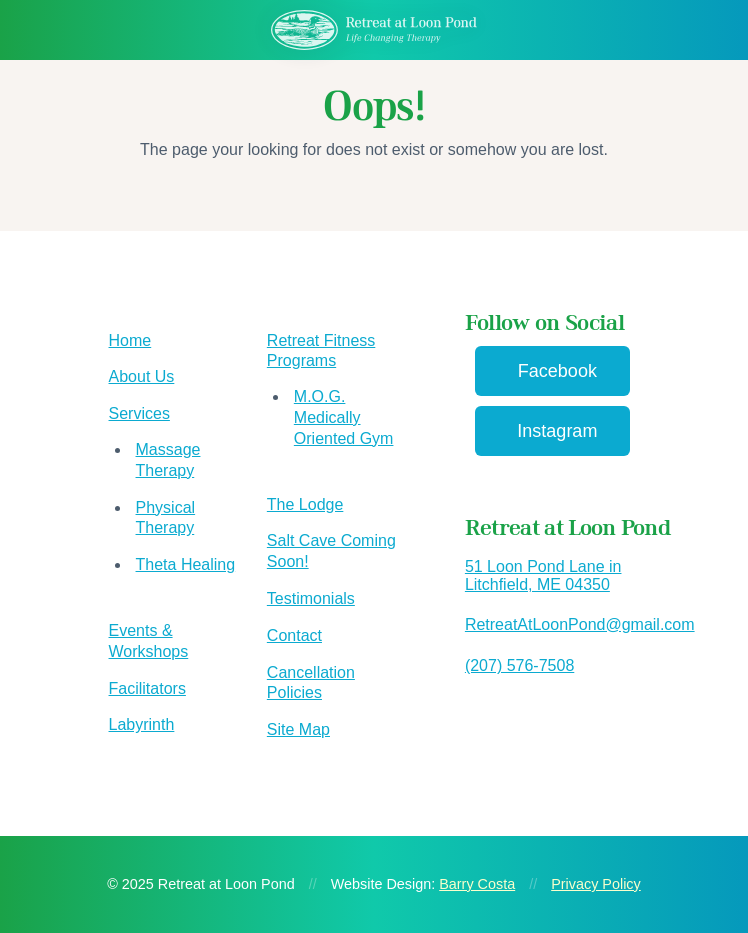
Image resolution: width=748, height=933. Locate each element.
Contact (294, 635)
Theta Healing (186, 564)
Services (139, 413)
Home (130, 340)
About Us (142, 376)
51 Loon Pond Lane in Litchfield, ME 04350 (543, 575)
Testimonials (311, 598)
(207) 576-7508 (519, 665)
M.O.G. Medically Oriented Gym (344, 417)
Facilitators (147, 688)
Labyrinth (142, 724)
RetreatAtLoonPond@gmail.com (580, 624)
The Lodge (305, 504)
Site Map (298, 729)
